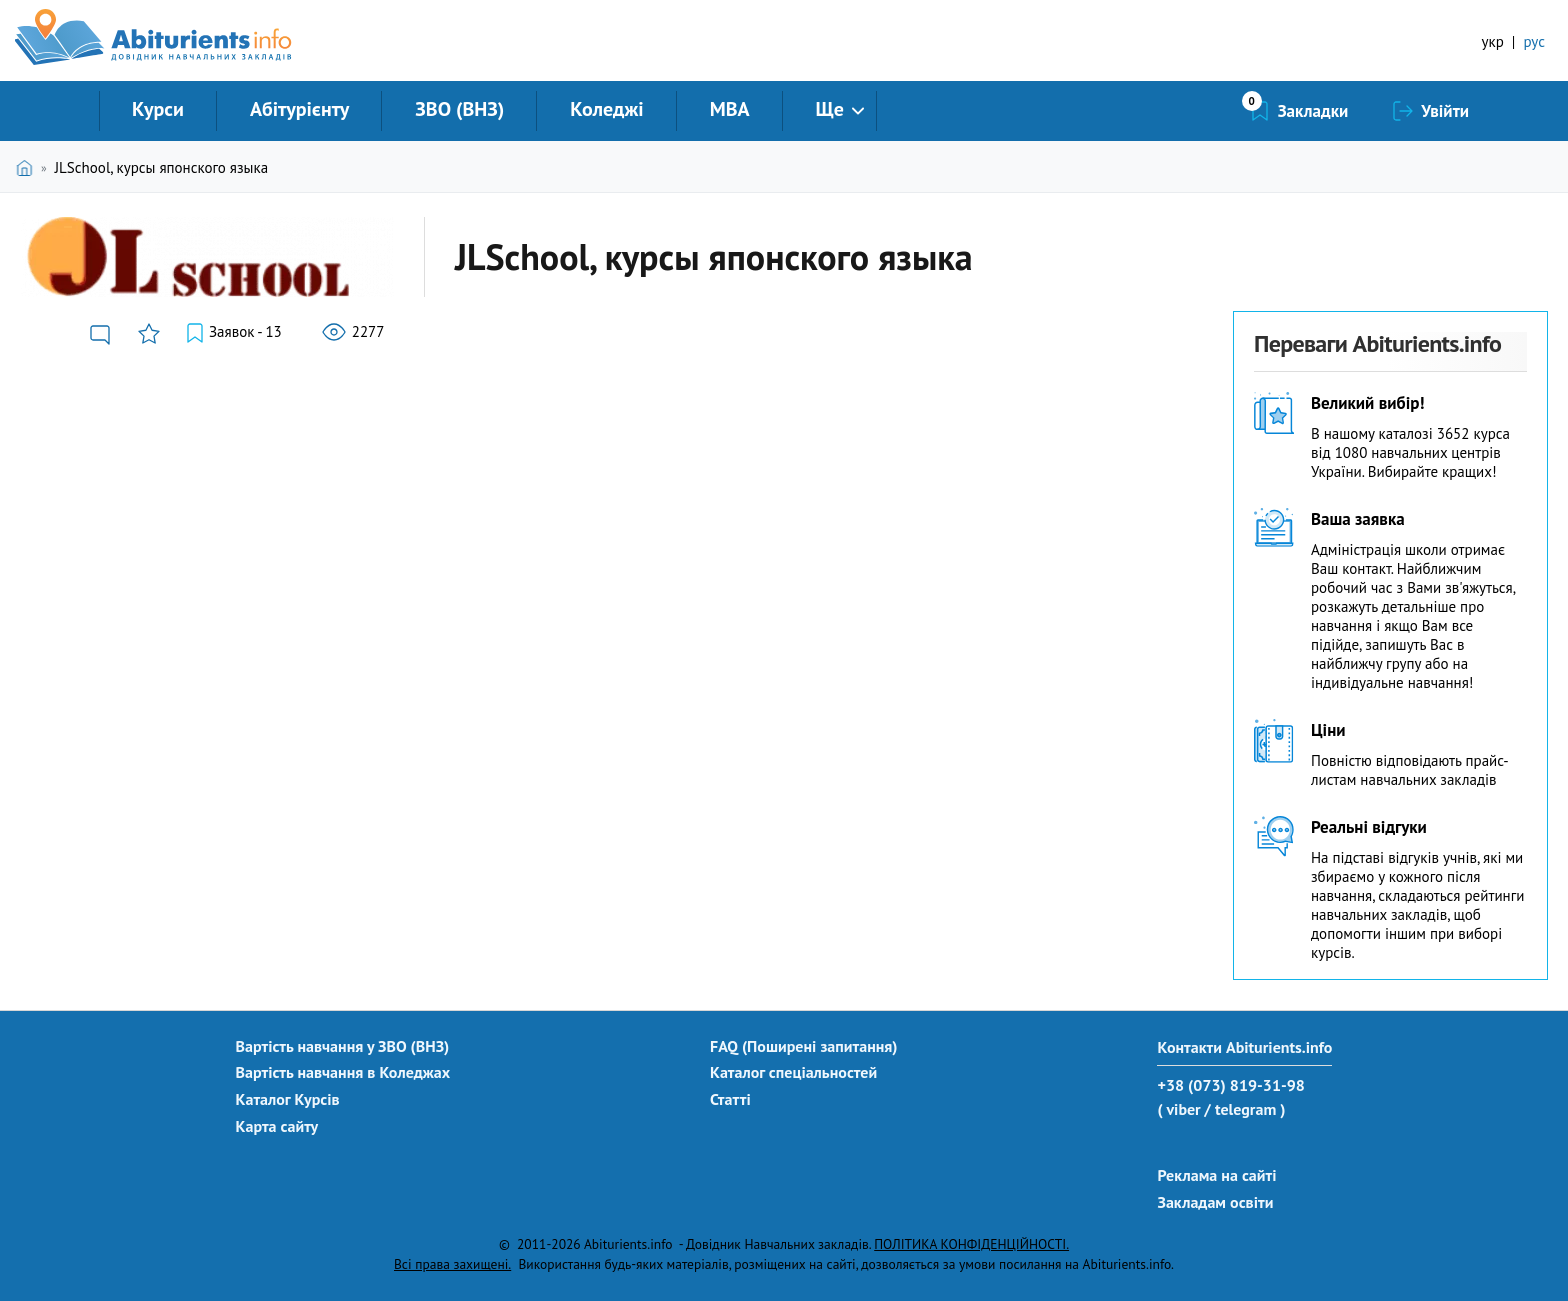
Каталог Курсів (288, 1099)
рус (1534, 41)
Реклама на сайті (1216, 1175)
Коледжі (606, 109)
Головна (28, 167)
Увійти (1445, 111)
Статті (730, 1099)
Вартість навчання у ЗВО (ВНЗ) (343, 1046)
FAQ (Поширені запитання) (804, 1046)
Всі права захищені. (452, 1264)
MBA (730, 109)
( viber (1178, 1109)
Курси (158, 109)
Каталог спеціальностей (793, 1072)
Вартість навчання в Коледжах (343, 1072)
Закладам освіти (1215, 1202)
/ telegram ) (1244, 1109)
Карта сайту (277, 1126)
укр (1493, 41)
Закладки (1313, 111)
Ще (830, 109)
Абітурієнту (299, 109)
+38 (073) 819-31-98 (1230, 1085)
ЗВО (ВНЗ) (459, 109)
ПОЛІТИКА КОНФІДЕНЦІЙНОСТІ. (971, 1244)
